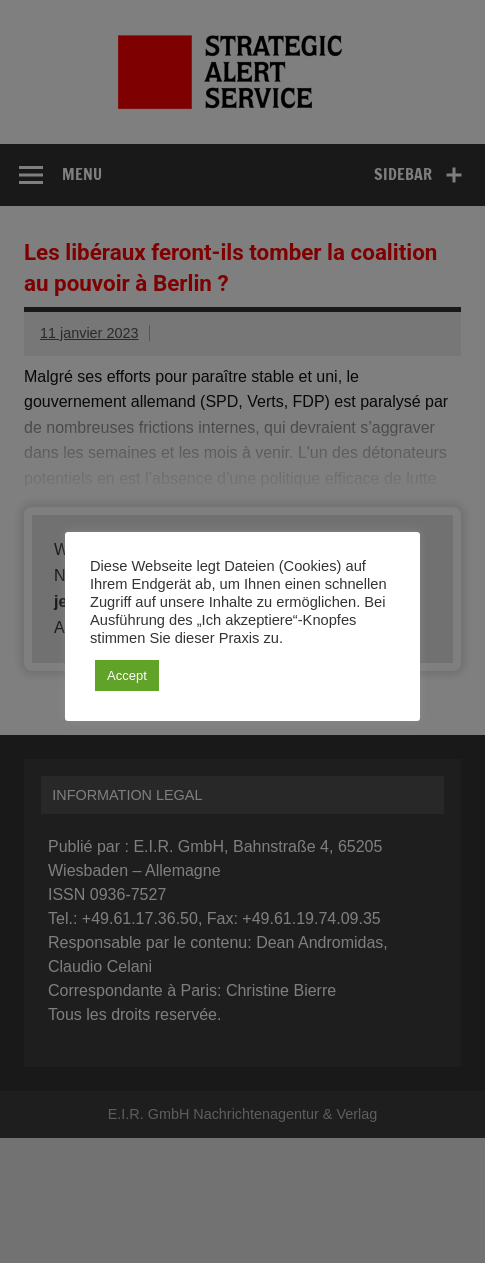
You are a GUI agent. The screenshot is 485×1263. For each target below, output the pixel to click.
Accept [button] (127, 675)
